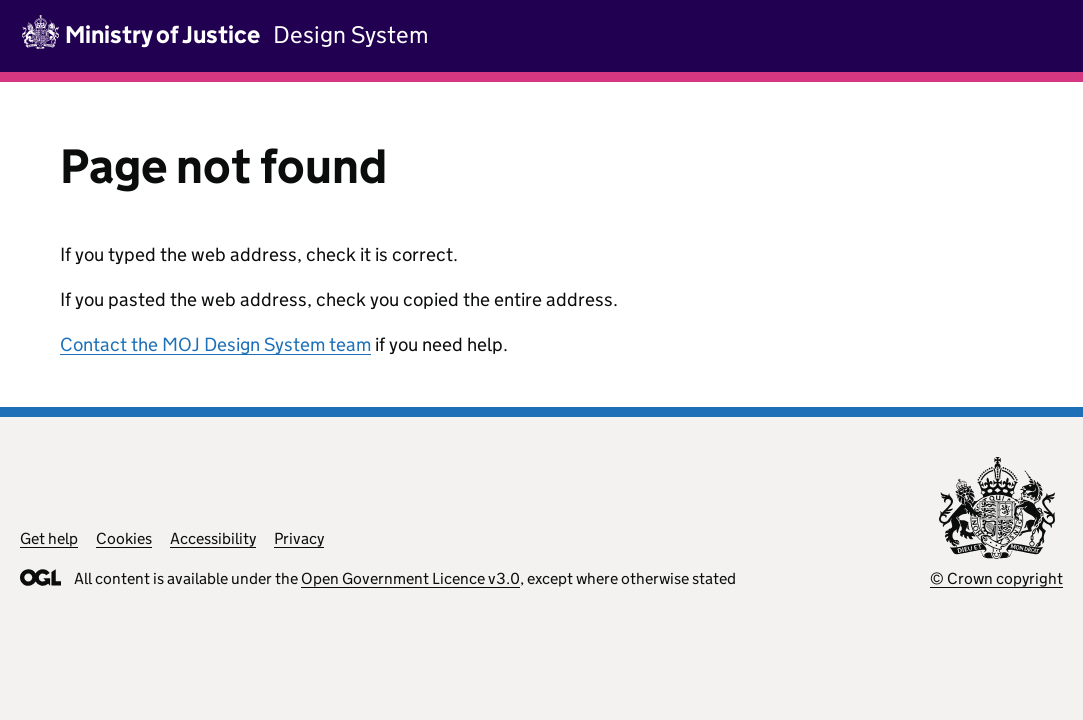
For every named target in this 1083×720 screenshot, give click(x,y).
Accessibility (213, 538)
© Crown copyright (996, 578)
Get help (49, 538)
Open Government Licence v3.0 (410, 578)
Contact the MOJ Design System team (215, 344)
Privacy (299, 538)
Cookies (124, 538)
